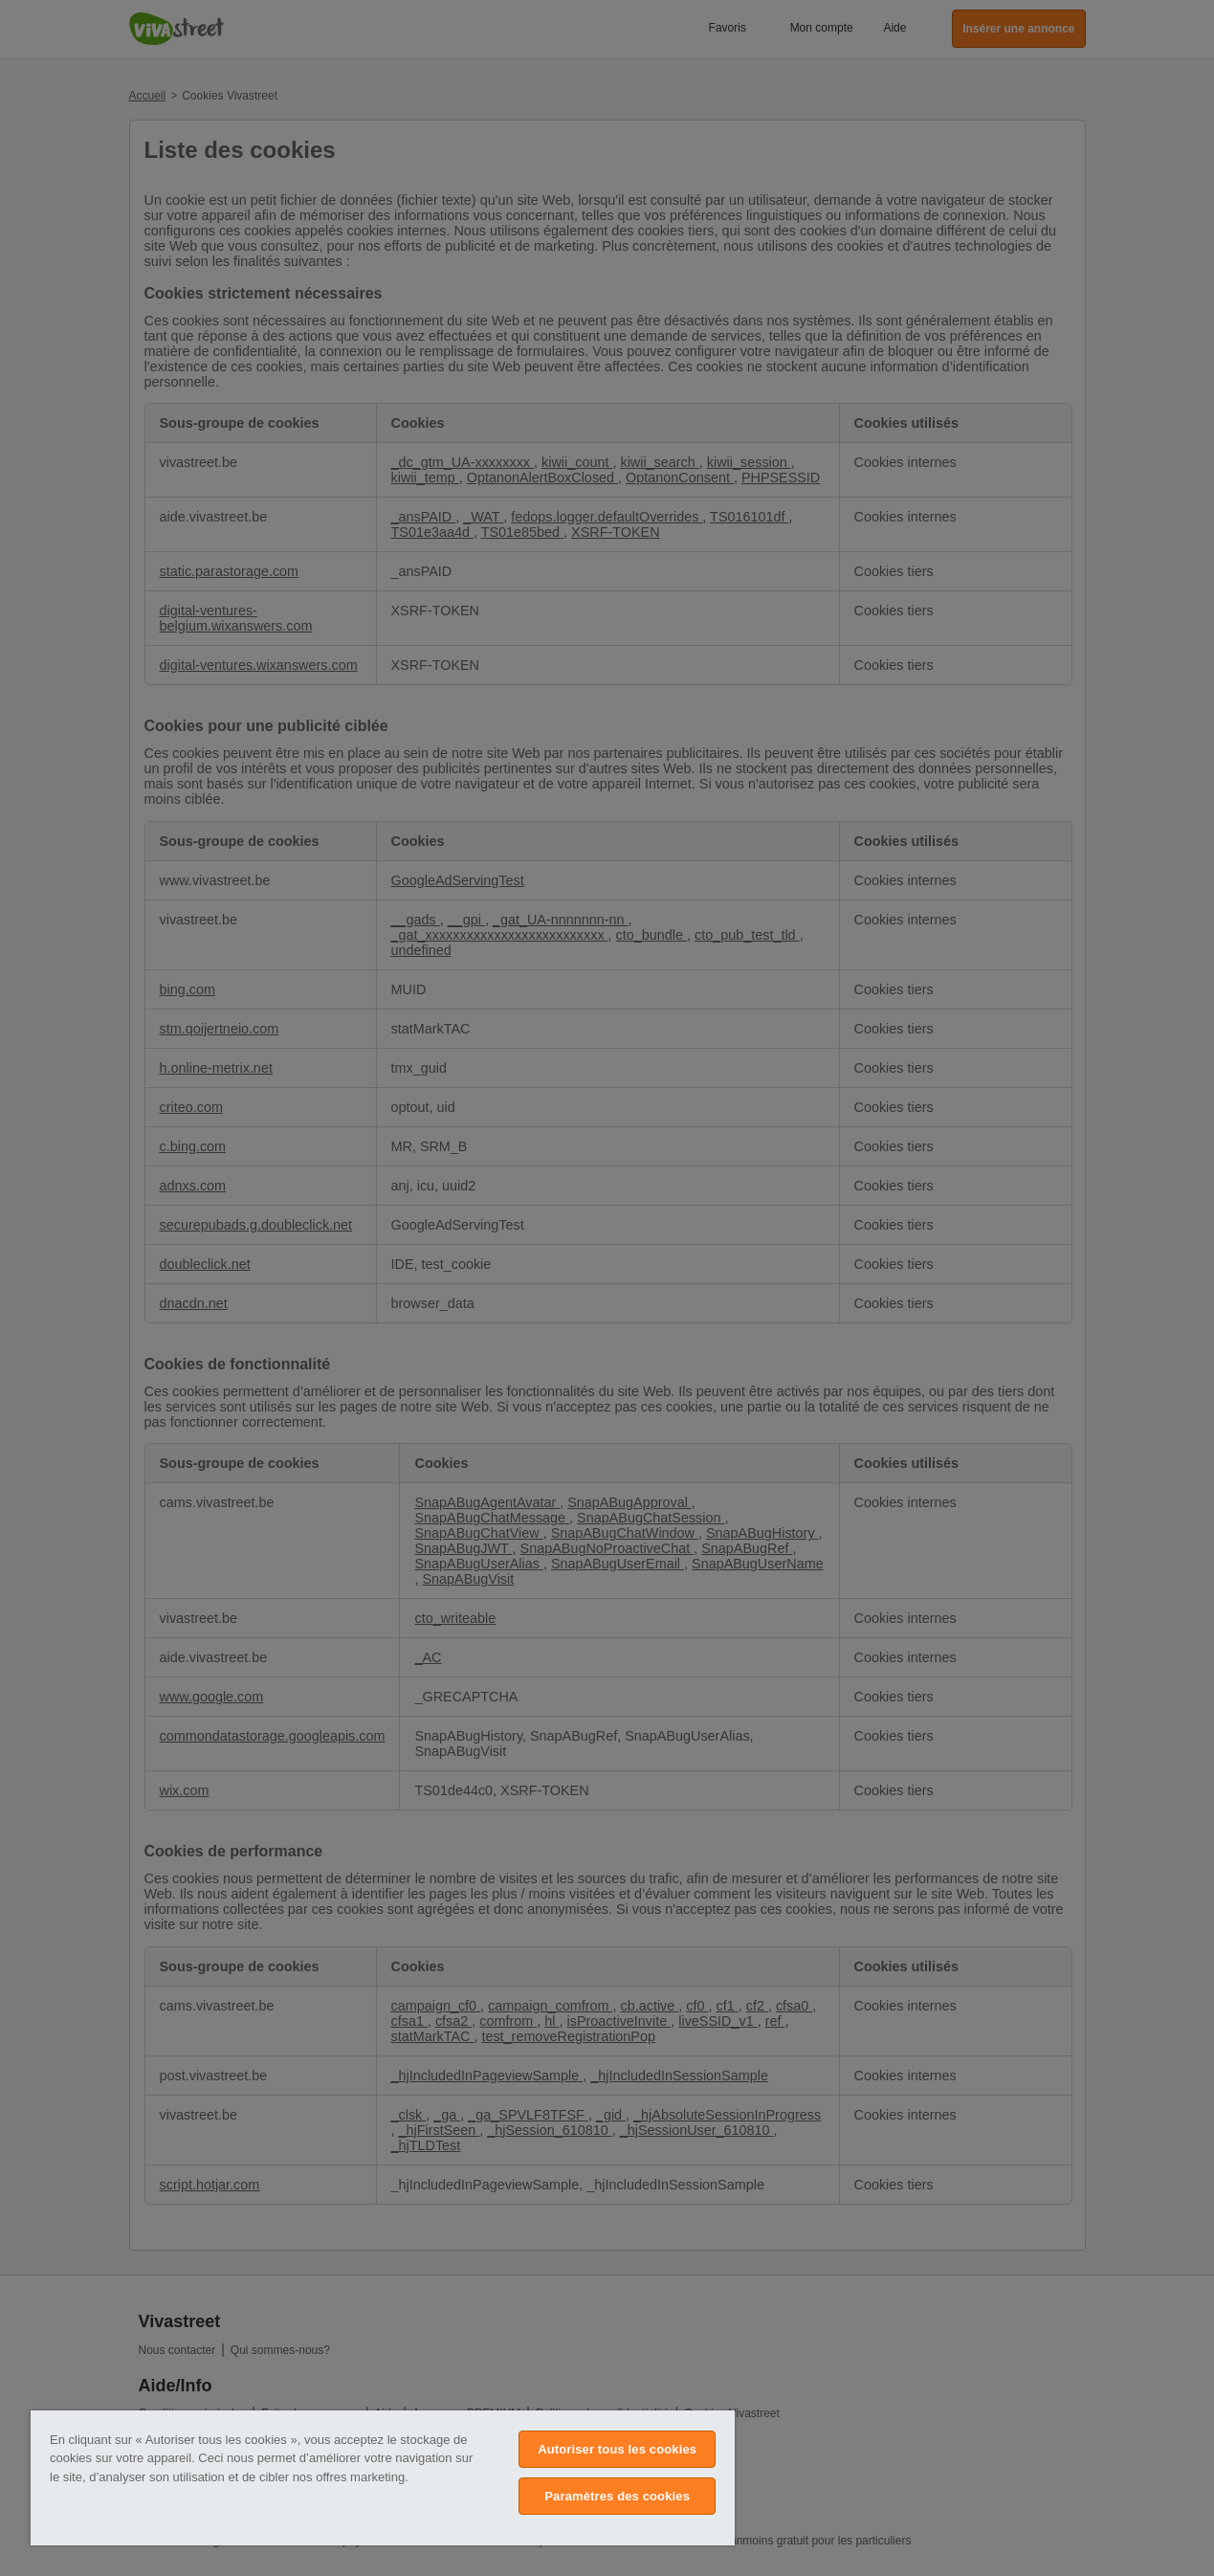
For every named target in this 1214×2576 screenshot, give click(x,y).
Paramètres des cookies (617, 2496)
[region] (383, 2477)
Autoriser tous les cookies (617, 2449)
